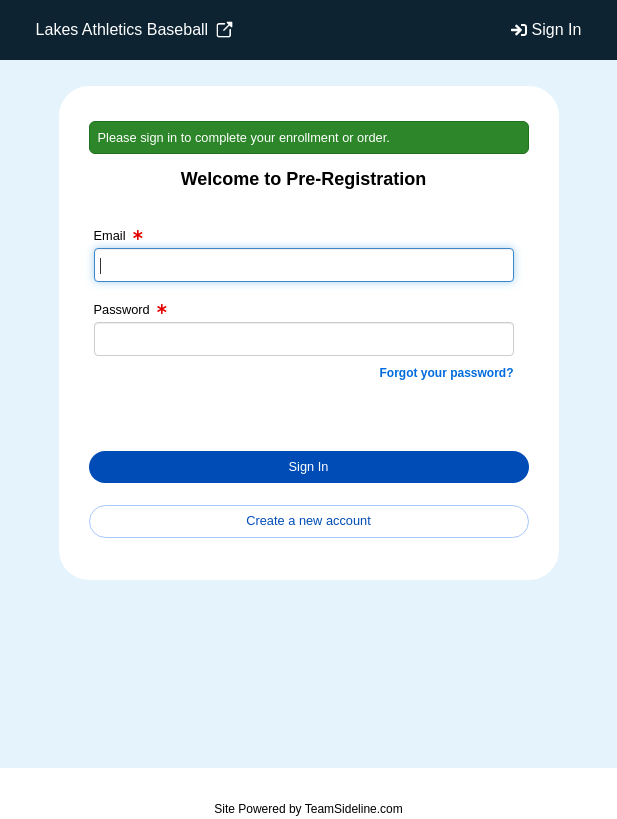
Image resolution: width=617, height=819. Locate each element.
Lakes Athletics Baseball (134, 30)
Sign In (557, 29)
